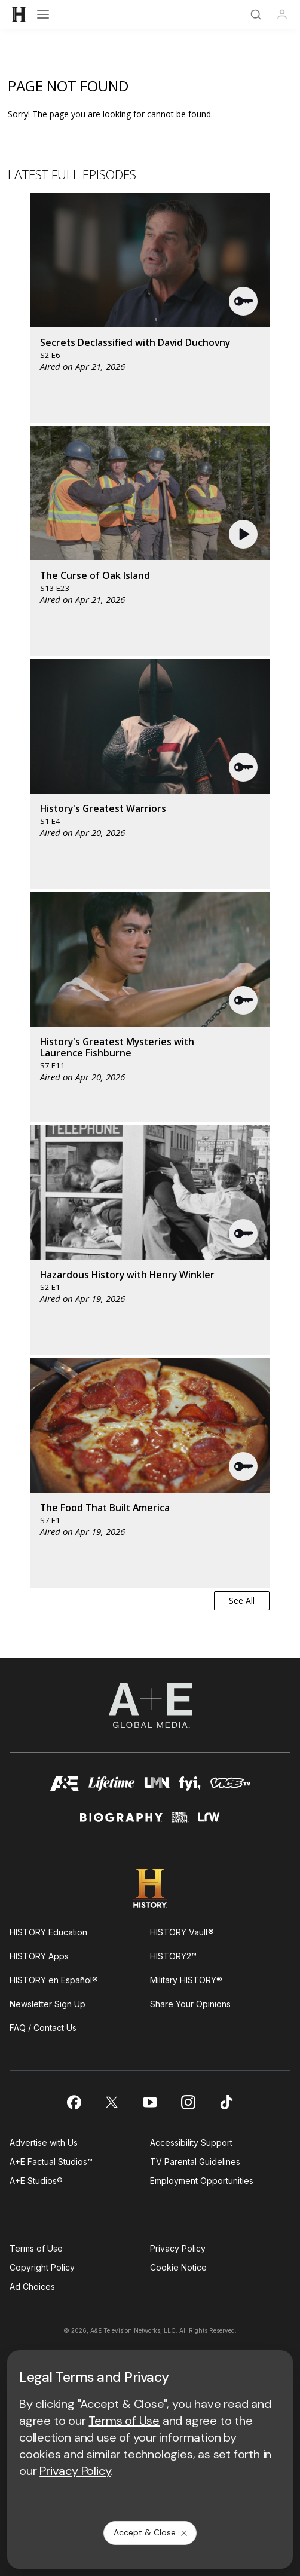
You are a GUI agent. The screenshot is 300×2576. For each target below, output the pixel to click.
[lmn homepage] (157, 1786)
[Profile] (282, 14)
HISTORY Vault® (182, 1932)
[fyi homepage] (190, 1786)
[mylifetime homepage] (111, 1786)
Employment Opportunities (201, 2181)
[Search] (256, 14)
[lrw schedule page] (209, 1822)
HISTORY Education (48, 1932)
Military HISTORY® (186, 1980)
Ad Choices (32, 2286)
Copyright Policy (42, 2267)
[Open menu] (43, 14)
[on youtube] (150, 2102)
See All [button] (242, 1600)
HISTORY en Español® (54, 1980)
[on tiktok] (226, 2102)
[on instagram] (188, 2102)
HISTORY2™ (173, 1956)
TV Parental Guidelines (195, 2162)
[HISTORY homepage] (150, 1888)
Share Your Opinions (190, 2004)
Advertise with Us (44, 2142)
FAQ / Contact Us (43, 2028)
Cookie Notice (178, 2267)
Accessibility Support (191, 2142)
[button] (244, 301)
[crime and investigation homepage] (180, 1822)
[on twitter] (112, 2102)
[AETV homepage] (64, 1786)
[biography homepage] (121, 1822)
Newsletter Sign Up (47, 2004)
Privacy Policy (178, 2248)
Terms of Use (36, 2248)
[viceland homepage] (230, 1786)
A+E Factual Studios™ (51, 2162)
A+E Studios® (36, 2181)
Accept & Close (151, 2532)
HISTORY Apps (39, 1956)
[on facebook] (73, 2102)
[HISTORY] (19, 14)
